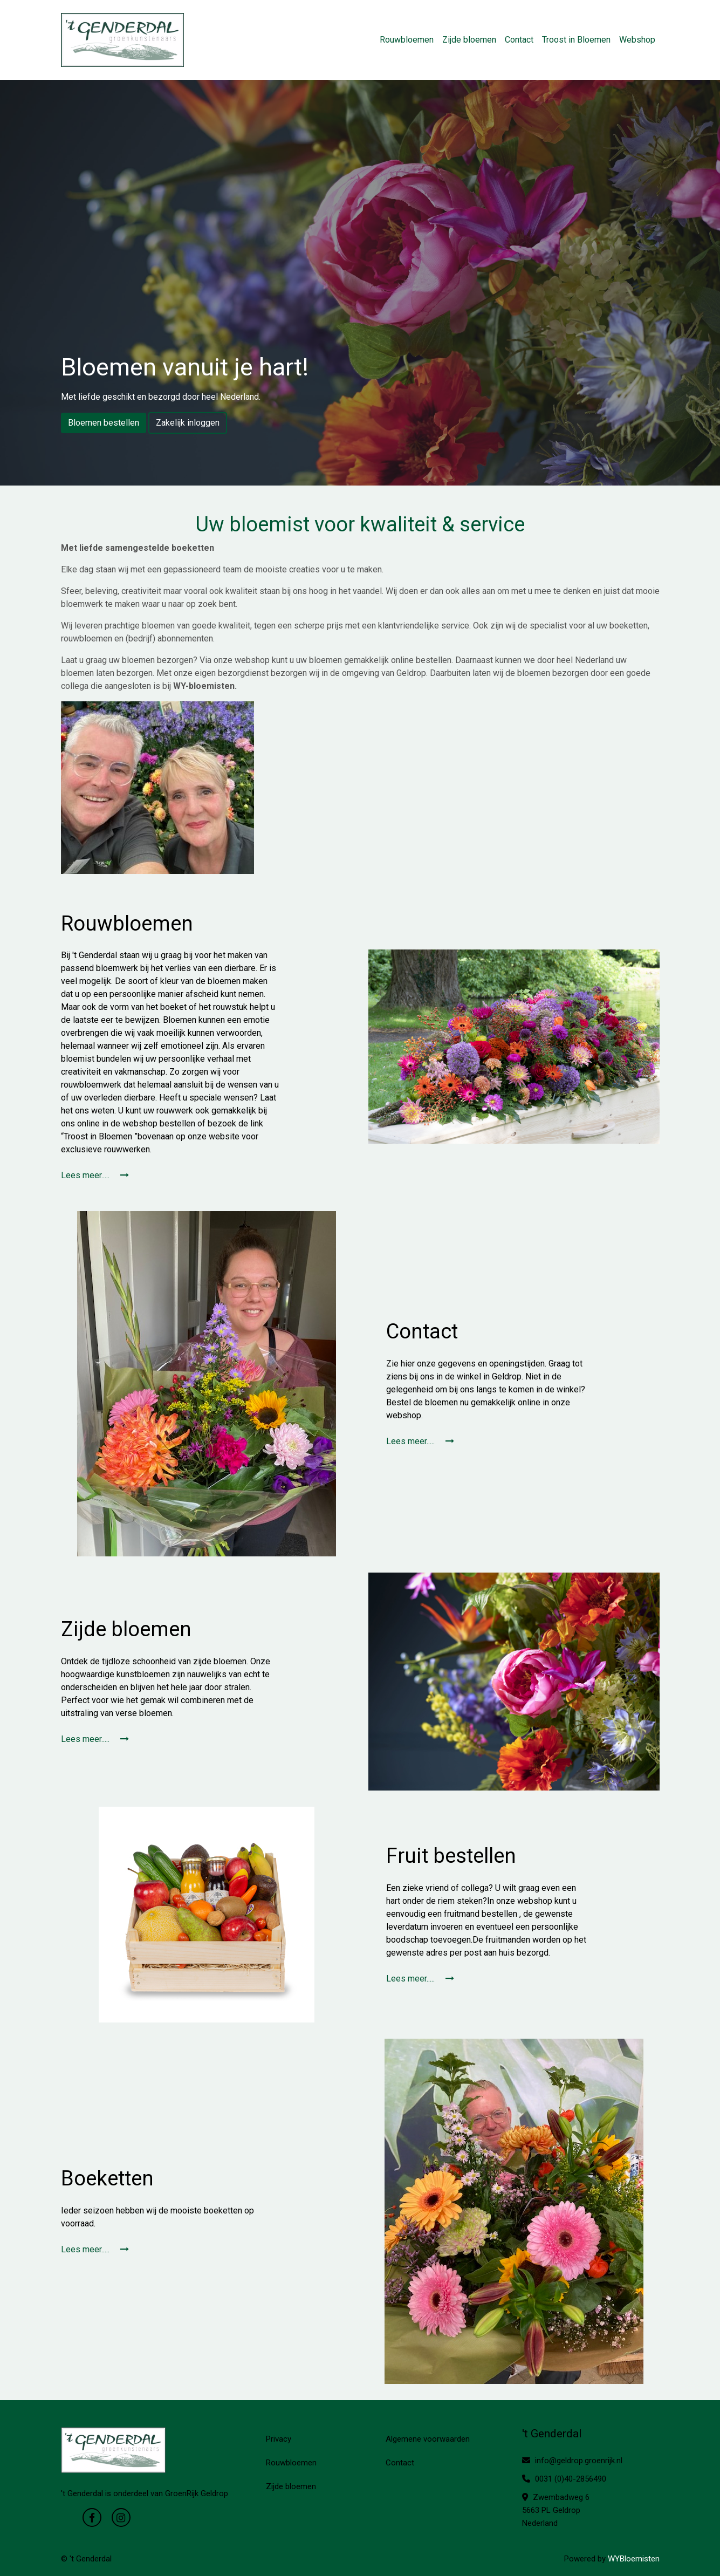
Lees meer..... (95, 1175)
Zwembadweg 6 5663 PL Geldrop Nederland (555, 2510)
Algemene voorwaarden (428, 2439)
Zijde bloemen (469, 40)
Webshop (637, 40)
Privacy (278, 2439)
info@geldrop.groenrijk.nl (572, 2460)
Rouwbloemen (407, 40)
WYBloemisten (634, 2559)
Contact (519, 40)
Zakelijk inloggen (188, 423)
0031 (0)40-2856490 (564, 2479)
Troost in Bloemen (576, 40)
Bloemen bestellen (103, 423)
